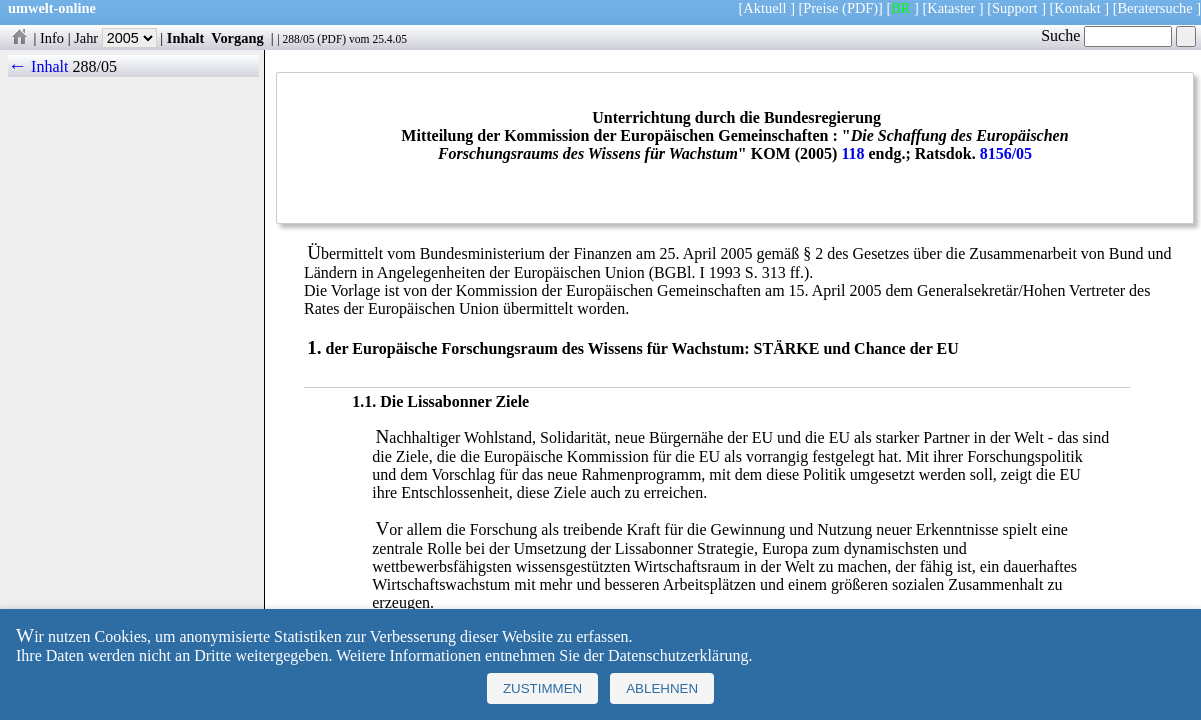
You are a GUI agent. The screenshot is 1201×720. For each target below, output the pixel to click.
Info (52, 38)
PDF (331, 39)
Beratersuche (1155, 8)
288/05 (298, 39)
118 (852, 153)
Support (1015, 8)
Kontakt (1077, 8)
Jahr (115, 38)
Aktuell (764, 8)
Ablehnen (662, 688)
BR (900, 8)
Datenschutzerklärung (678, 655)
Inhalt (186, 38)
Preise (820, 8)
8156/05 (1006, 153)
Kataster (951, 8)
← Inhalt (38, 66)
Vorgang (237, 38)
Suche (1106, 35)
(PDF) (860, 8)
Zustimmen (542, 688)
